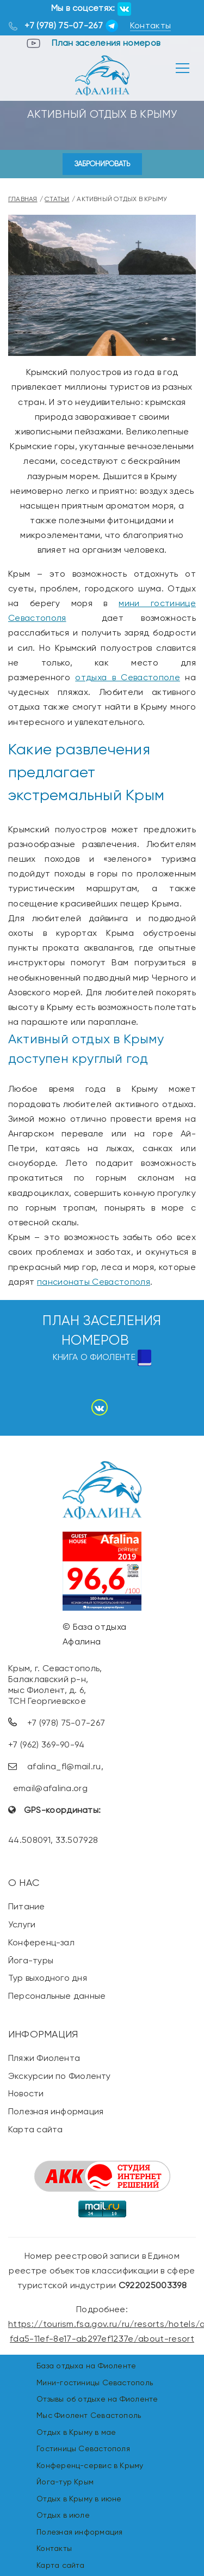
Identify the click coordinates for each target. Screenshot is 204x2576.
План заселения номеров (106, 43)
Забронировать (102, 164)
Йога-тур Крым (65, 2481)
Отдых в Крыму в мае (76, 2432)
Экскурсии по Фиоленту (59, 2076)
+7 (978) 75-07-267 (63, 25)
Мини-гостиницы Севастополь (94, 2382)
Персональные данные (57, 1996)
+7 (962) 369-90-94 (46, 1744)
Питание (26, 1906)
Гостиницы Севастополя (83, 2448)
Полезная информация (55, 2111)
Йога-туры (30, 1960)
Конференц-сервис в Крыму (89, 2465)
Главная (23, 199)
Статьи (57, 199)
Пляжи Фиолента (44, 2058)
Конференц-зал (41, 1942)
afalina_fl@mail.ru (64, 1766)
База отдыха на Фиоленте (86, 2365)
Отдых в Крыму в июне (78, 2498)
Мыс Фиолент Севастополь (88, 2415)
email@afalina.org (50, 1788)
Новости (26, 2093)
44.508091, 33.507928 (53, 1840)
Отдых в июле (63, 2515)
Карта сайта (35, 2129)
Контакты (150, 25)
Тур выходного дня (47, 1978)
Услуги (21, 1924)
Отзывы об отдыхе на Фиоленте (97, 2398)
